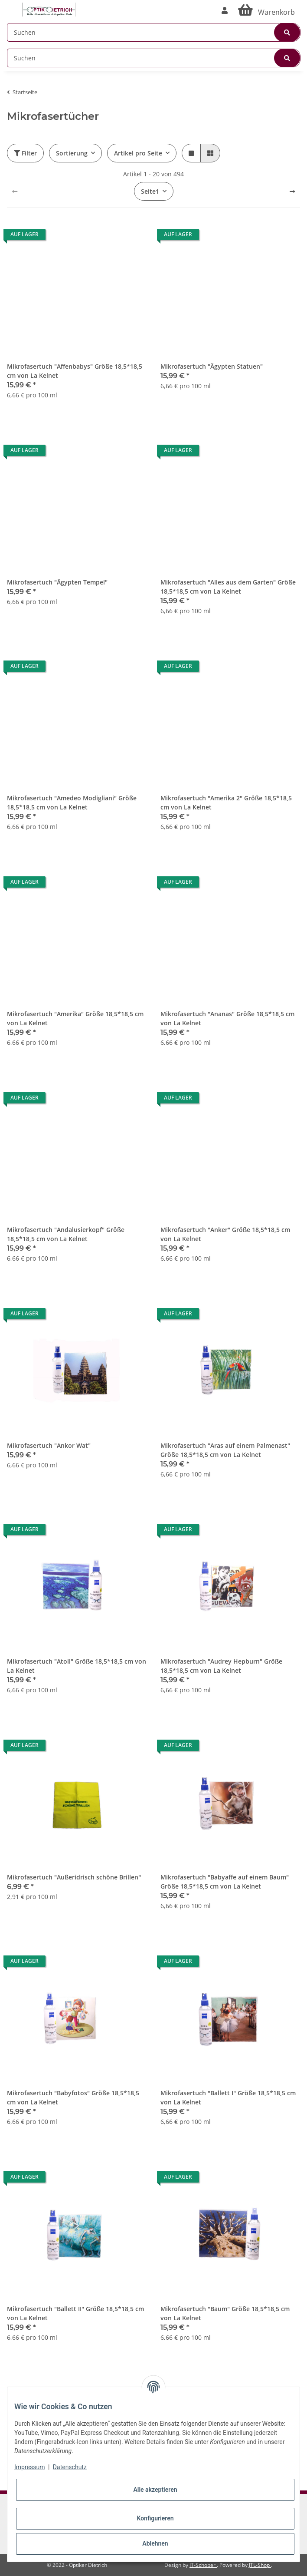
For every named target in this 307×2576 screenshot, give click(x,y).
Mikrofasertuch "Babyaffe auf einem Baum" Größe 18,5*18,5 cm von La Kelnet (224, 1881)
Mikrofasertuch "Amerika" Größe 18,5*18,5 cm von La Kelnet (75, 1018)
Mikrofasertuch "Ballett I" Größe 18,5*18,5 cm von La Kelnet (228, 2097)
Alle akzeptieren (155, 2489)
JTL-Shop (260, 2565)
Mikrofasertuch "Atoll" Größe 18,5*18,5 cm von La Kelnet (76, 1665)
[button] (224, 10)
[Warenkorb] (266, 10)
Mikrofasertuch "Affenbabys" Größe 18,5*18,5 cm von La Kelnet (74, 371)
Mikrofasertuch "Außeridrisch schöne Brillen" (74, 1877)
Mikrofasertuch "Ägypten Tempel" (57, 582)
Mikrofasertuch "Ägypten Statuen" (211, 366)
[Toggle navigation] (11, 5)
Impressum (29, 2467)
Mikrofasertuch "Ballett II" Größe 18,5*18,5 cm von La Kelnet (75, 2313)
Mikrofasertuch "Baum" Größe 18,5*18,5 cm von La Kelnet (225, 2313)
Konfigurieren (155, 2518)
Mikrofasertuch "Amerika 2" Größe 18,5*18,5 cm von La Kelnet (226, 802)
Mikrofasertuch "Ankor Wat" (49, 1445)
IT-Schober (203, 2565)
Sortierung (72, 153)
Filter (25, 153)
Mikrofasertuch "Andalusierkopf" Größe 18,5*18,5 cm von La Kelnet (65, 1234)
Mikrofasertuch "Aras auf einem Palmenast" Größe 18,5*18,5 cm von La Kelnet (225, 1450)
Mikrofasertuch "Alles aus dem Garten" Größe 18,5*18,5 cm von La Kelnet (228, 586)
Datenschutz (70, 2467)
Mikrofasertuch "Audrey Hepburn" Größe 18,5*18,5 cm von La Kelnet (221, 1665)
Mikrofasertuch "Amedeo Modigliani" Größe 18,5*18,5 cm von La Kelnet (72, 802)
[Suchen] (153, 32)
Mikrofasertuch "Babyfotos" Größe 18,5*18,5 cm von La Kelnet (73, 2097)
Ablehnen (155, 2543)
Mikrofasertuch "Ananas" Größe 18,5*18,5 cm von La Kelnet (227, 1018)
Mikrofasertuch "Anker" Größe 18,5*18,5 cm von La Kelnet (225, 1234)
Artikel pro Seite (138, 153)
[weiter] (292, 191)
